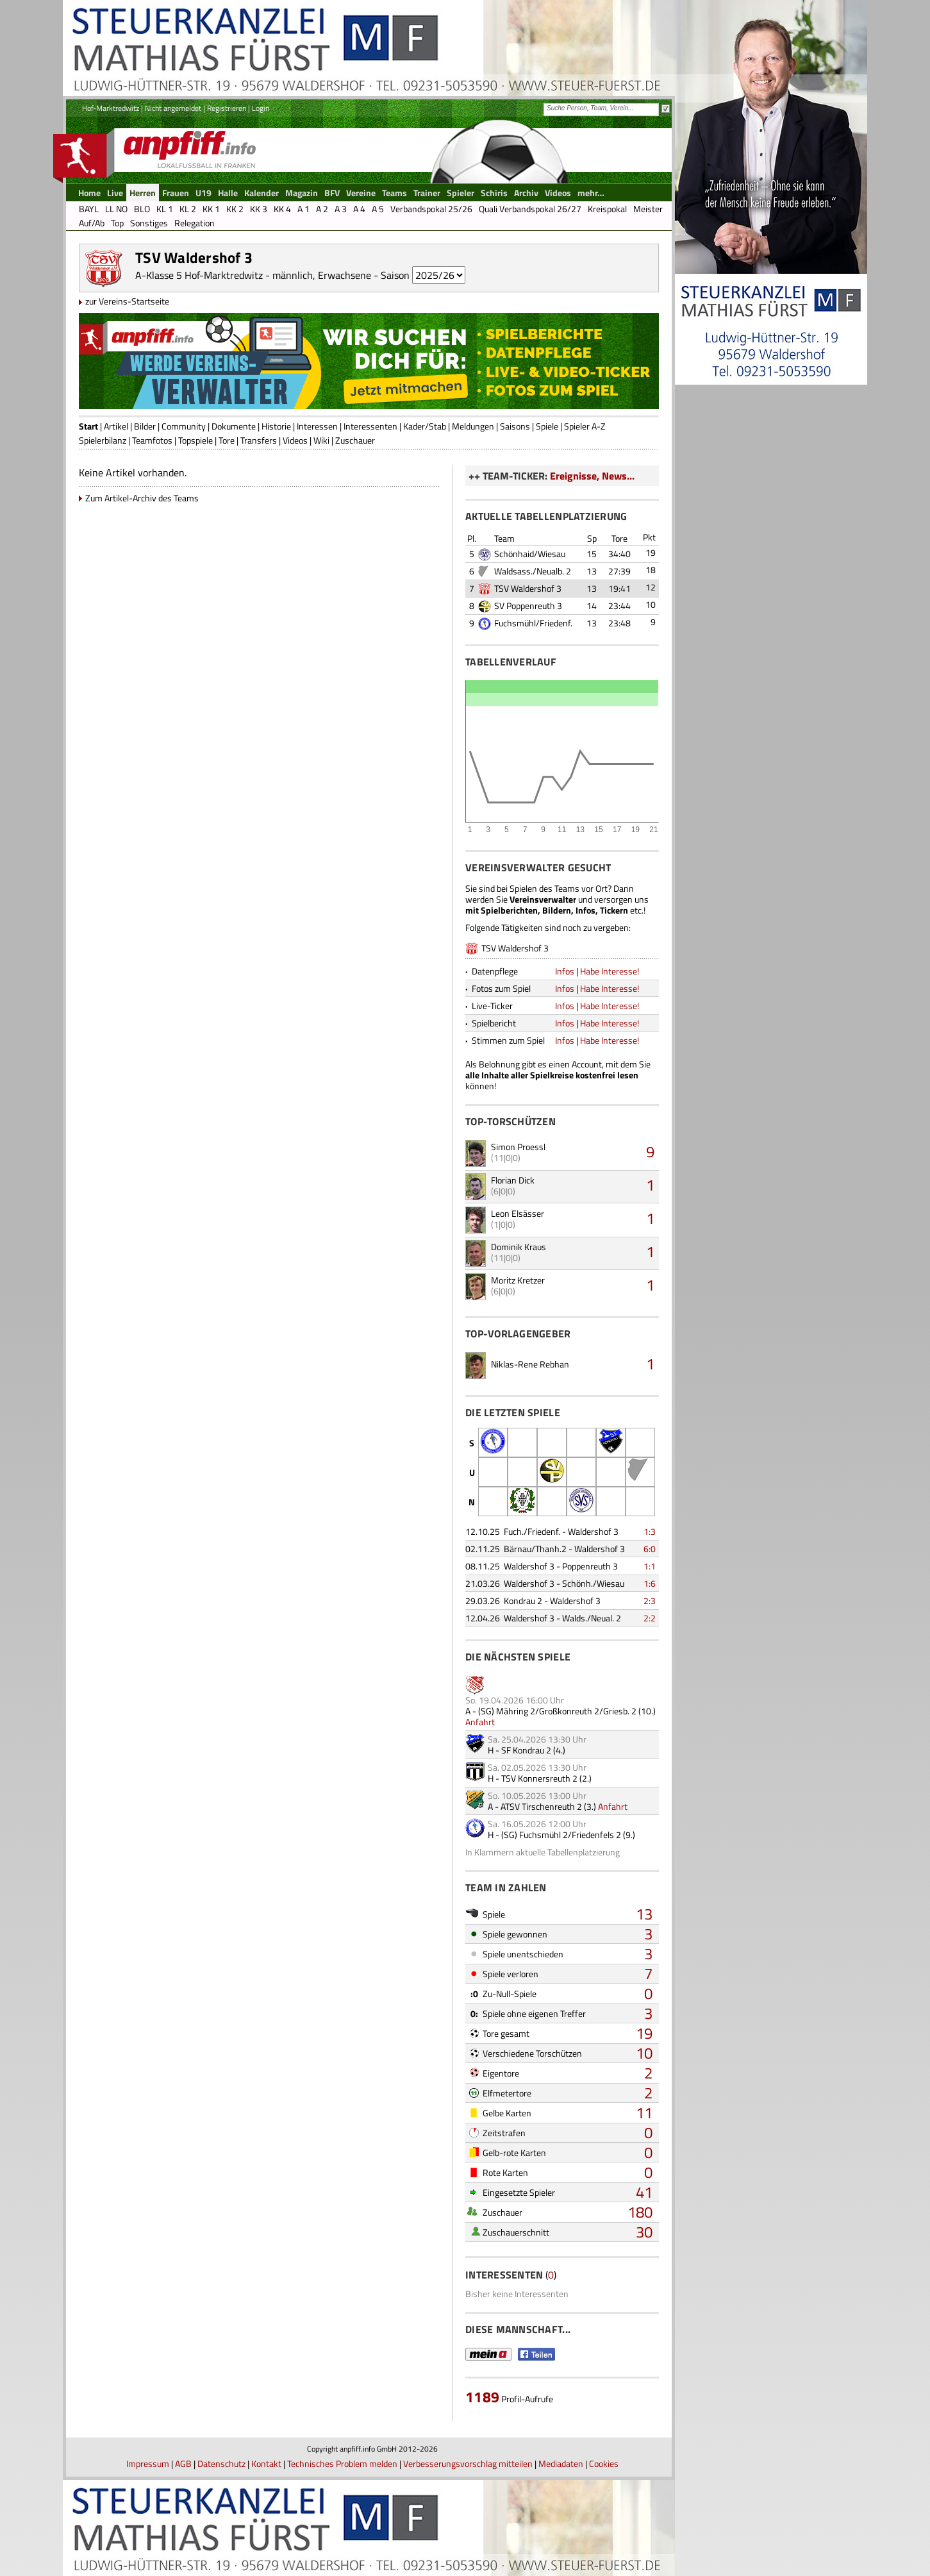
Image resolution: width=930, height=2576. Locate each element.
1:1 (650, 1566)
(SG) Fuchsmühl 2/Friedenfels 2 (561, 1834)
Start (88, 426)
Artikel (116, 426)
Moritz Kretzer (518, 1280)
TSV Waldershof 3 (527, 588)
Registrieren (226, 108)
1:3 (650, 1531)
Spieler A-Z (585, 426)
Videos (295, 440)
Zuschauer (355, 440)
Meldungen (473, 426)
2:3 (650, 1600)
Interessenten (370, 426)
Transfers (258, 440)
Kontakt (266, 2463)
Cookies (604, 2463)
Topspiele (195, 440)
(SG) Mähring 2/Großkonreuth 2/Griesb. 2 (557, 1711)
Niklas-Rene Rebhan (530, 1364)
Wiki (321, 440)
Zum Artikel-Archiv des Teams (142, 498)
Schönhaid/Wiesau (529, 553)
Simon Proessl (518, 1146)
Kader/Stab (424, 426)
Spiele (547, 426)
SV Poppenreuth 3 (528, 605)
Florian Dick (513, 1180)
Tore (227, 440)
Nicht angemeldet (173, 108)
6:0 (650, 1548)
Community (184, 426)
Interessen (317, 426)
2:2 (650, 1618)
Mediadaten (560, 2463)
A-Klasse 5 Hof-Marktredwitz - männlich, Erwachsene (253, 275)
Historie (276, 426)
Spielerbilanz (102, 440)
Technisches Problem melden (342, 2463)
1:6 (650, 1583)
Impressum (147, 2463)
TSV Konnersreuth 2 (539, 1778)
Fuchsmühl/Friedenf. (533, 623)
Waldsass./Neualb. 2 (532, 571)
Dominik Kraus (518, 1246)
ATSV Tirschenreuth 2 (541, 1806)
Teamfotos (152, 440)
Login (260, 108)
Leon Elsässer (517, 1213)
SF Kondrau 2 (526, 1750)
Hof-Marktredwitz (110, 108)
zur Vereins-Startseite (127, 301)
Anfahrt (480, 1721)
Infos (564, 971)
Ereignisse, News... (592, 475)
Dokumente (234, 426)
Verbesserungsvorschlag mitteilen (468, 2463)
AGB (183, 2463)
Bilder (145, 426)
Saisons (515, 426)
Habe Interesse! (609, 971)
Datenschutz (221, 2463)
